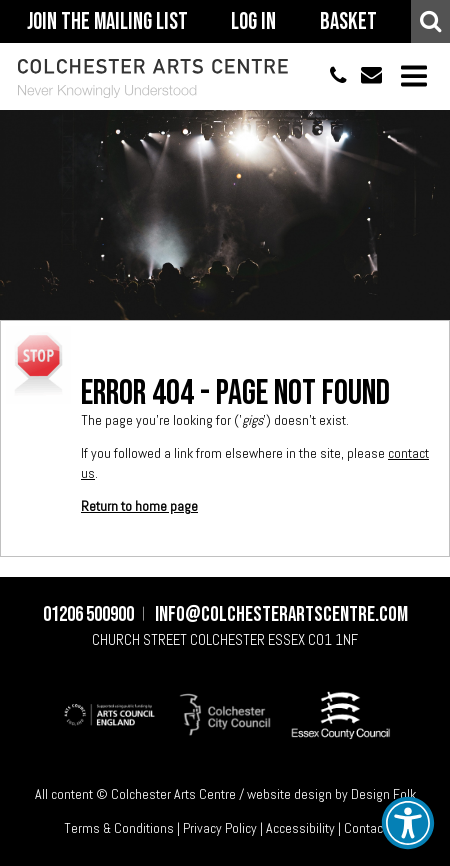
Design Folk (383, 794)
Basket (348, 22)
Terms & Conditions (119, 828)
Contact (365, 828)
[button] (408, 823)
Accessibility (300, 828)
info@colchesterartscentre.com (364, 76)
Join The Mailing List (107, 22)
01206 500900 (329, 76)
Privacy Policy (220, 828)
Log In (253, 22)
